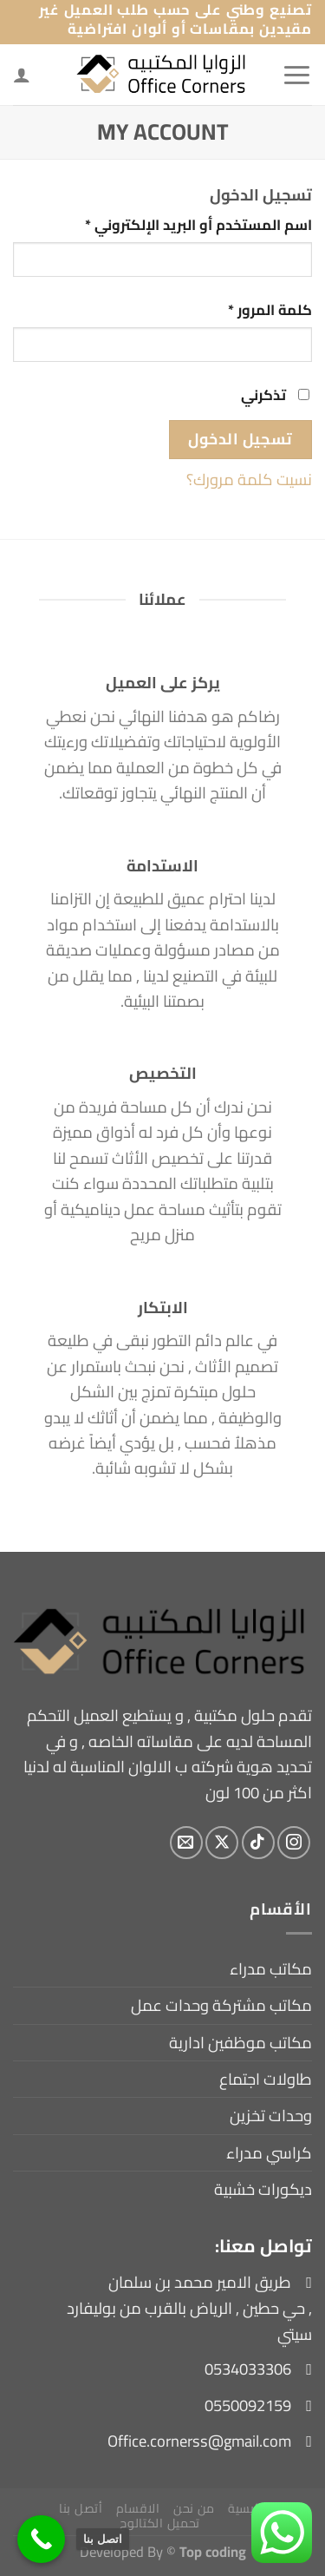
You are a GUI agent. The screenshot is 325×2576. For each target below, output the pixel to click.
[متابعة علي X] (221, 1842)
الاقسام (138, 2508)
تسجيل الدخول (240, 438)
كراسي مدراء (269, 2153)
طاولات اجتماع (265, 2079)
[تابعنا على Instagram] (293, 1842)
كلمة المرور (246, 310)
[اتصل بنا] (41, 2539)
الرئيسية (249, 2508)
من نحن (194, 2508)
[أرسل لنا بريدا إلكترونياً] (186, 1842)
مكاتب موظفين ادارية (240, 2042)
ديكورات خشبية (263, 2189)
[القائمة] (297, 75)
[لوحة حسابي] (21, 75)
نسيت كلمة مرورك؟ (249, 479)
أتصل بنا (81, 2508)
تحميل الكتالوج (160, 2523)
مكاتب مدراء (271, 1969)
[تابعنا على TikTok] (258, 1842)
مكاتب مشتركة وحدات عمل (221, 2005)
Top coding (212, 2551)
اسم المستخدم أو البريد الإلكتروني (175, 225)
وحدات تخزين (271, 2115)
